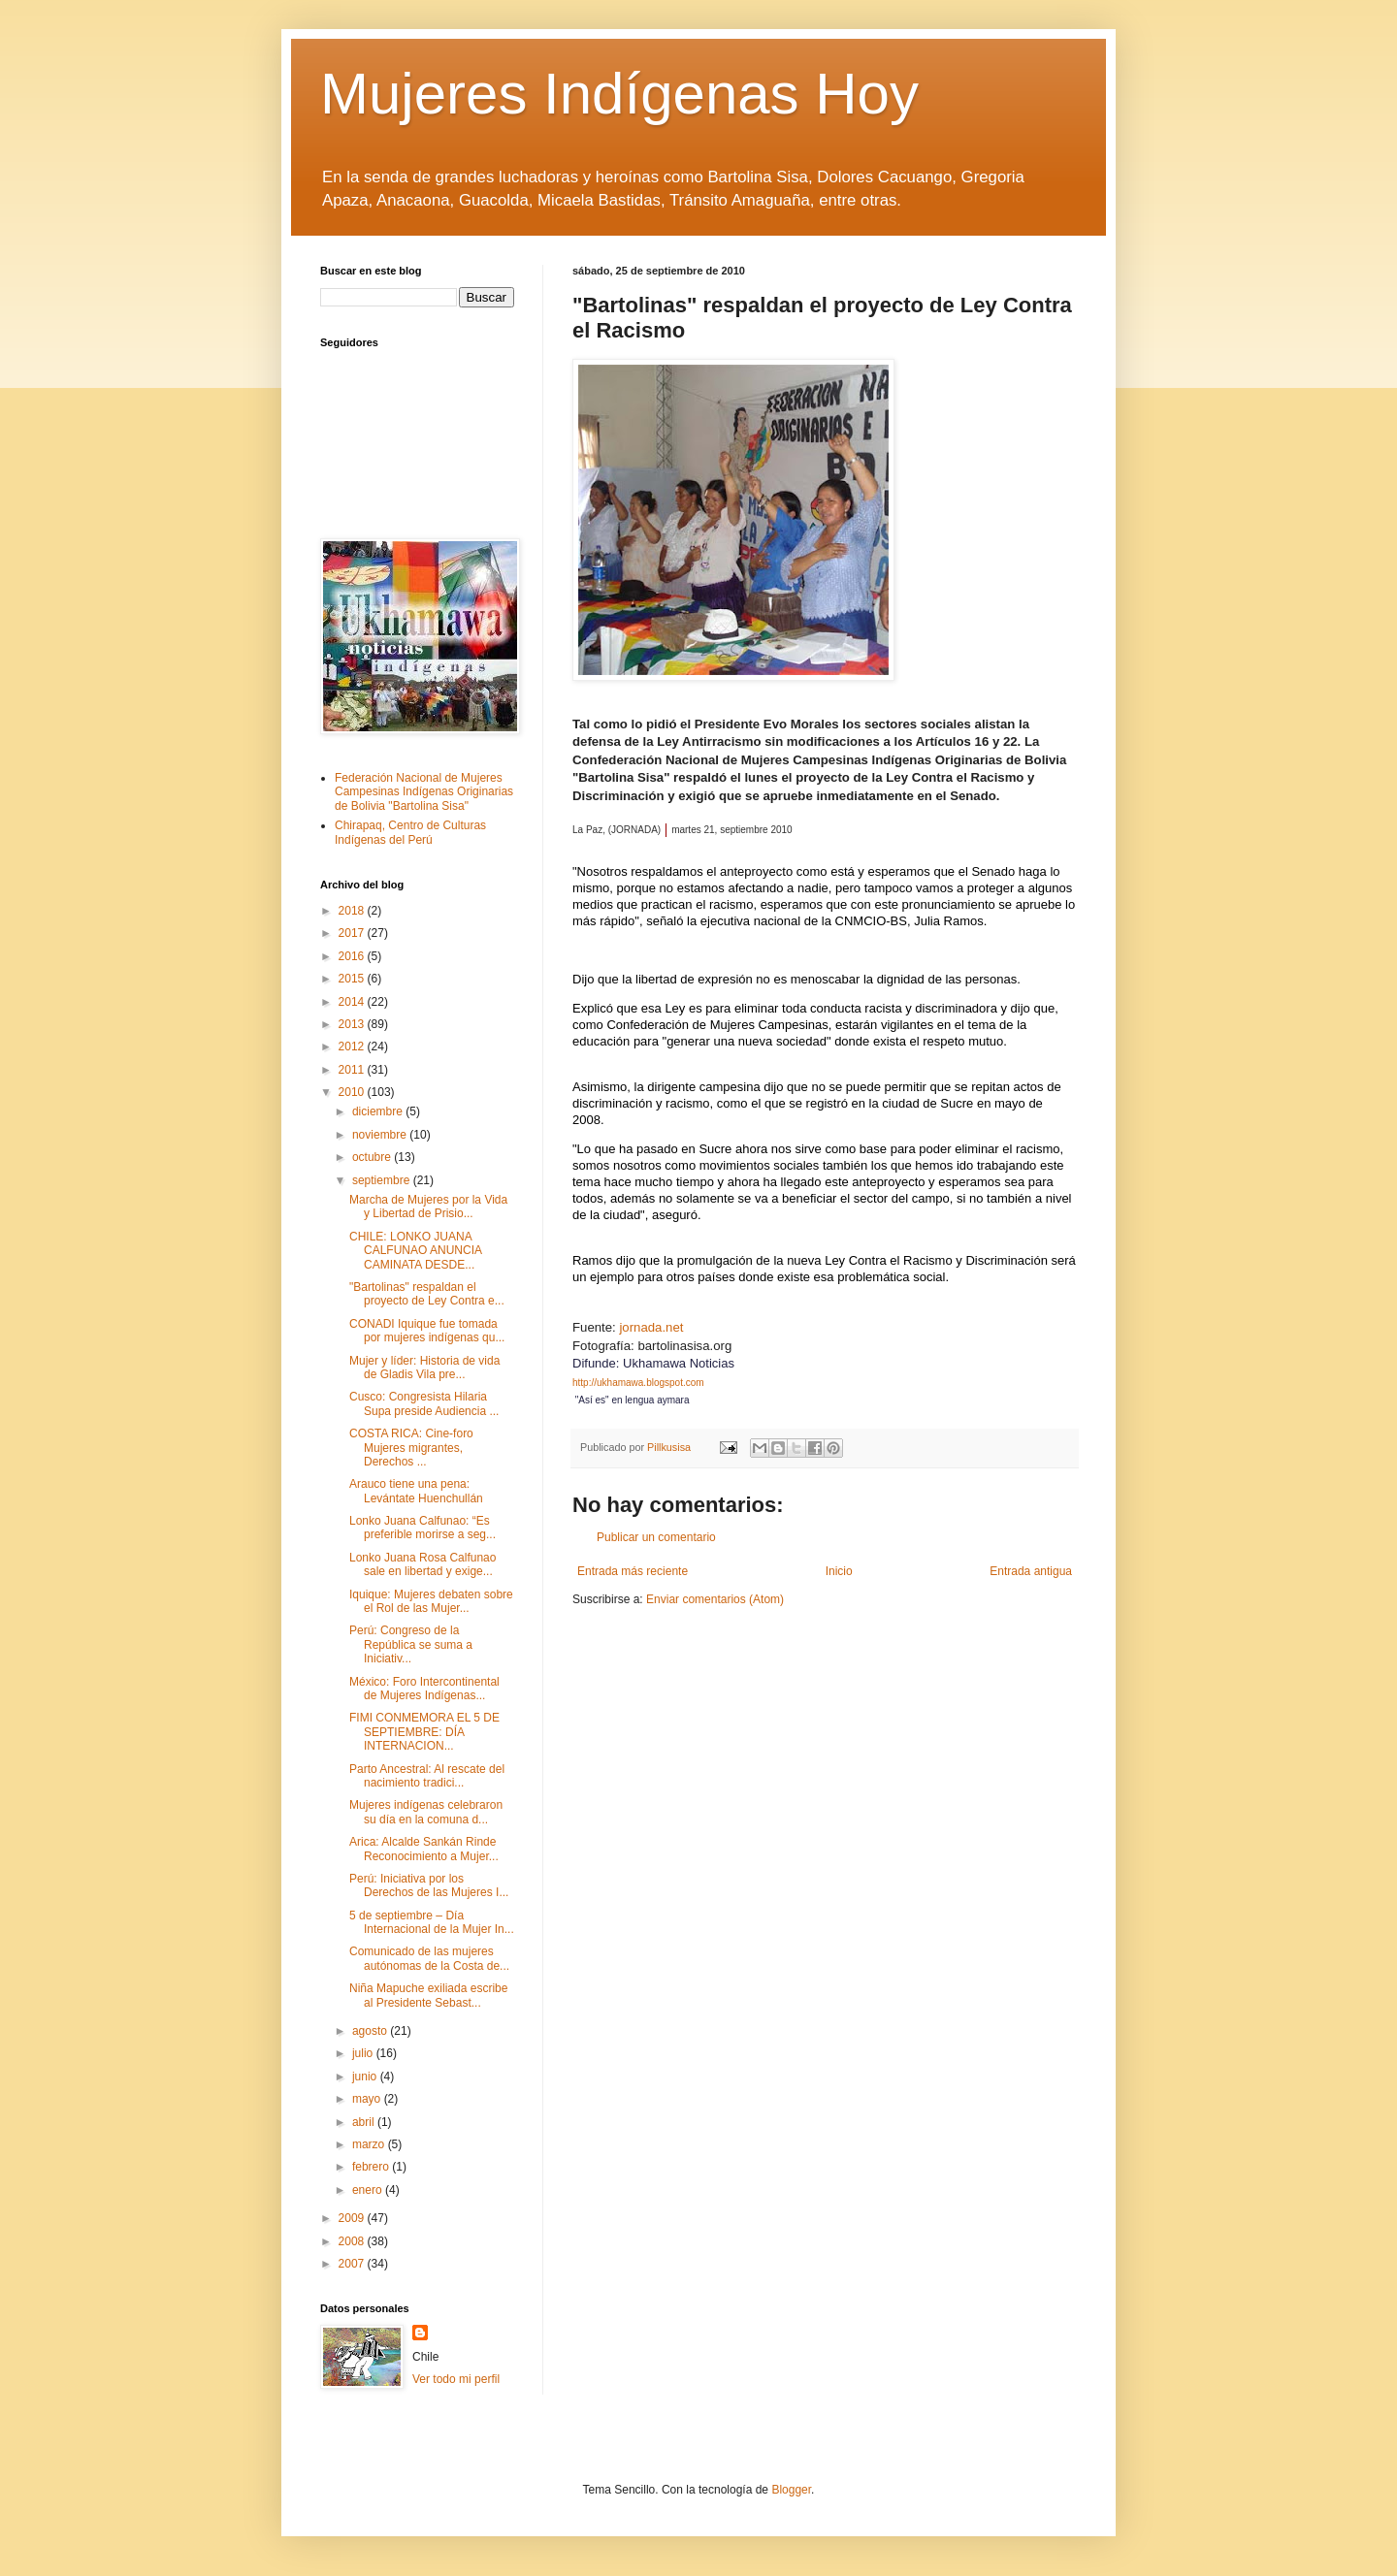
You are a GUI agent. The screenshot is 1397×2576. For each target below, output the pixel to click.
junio (366, 2076)
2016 (353, 956)
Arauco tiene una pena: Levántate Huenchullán (416, 1490)
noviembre (380, 1135)
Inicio (839, 1571)
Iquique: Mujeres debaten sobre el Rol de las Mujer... (431, 1601)
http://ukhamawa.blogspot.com (638, 1382)
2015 (353, 978)
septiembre (382, 1180)
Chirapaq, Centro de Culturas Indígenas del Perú (410, 832)
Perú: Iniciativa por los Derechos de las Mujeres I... (428, 1885)
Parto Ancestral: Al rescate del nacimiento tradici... (426, 1775)
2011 (353, 1070)
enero (368, 2190)
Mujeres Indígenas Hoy (619, 93)
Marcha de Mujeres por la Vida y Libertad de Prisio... (428, 1206)
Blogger (791, 2489)
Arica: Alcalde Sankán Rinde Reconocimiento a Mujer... (424, 1848)
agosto (371, 2031)
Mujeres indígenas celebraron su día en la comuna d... (426, 1811)
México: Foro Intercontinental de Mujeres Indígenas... (424, 1688)
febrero (372, 2167)
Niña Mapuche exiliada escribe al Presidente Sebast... (428, 1995)
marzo (370, 2144)
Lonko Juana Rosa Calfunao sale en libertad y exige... (422, 1564)
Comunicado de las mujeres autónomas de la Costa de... (429, 1958)
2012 (353, 1046)
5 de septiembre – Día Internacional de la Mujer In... (431, 1922)
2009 (353, 2218)
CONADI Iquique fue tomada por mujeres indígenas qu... (426, 1330)
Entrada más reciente (632, 1571)
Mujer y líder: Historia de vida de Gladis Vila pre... (424, 1367)
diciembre (379, 1111)
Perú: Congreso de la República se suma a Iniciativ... (410, 1644)
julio (364, 2053)
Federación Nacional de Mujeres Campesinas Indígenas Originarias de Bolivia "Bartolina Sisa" (424, 792)
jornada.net (650, 1327)
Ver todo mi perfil (456, 2379)
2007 (353, 2263)
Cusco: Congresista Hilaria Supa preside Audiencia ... (424, 1403)
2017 (353, 933)
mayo (368, 2099)
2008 (353, 2241)
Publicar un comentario (656, 1537)
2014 (353, 1002)
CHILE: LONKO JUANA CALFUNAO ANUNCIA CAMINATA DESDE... (415, 1251)
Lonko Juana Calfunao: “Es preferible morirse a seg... (422, 1527)
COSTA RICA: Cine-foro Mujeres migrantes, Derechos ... (411, 1447)
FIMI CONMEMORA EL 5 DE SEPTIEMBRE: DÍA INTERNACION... (424, 1732)
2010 (353, 1092)
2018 (353, 911)
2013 (353, 1024)
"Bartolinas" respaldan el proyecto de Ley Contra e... (426, 1293)
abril (364, 2122)
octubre (373, 1157)
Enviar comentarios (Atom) (715, 1599)
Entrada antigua (1031, 1571)
